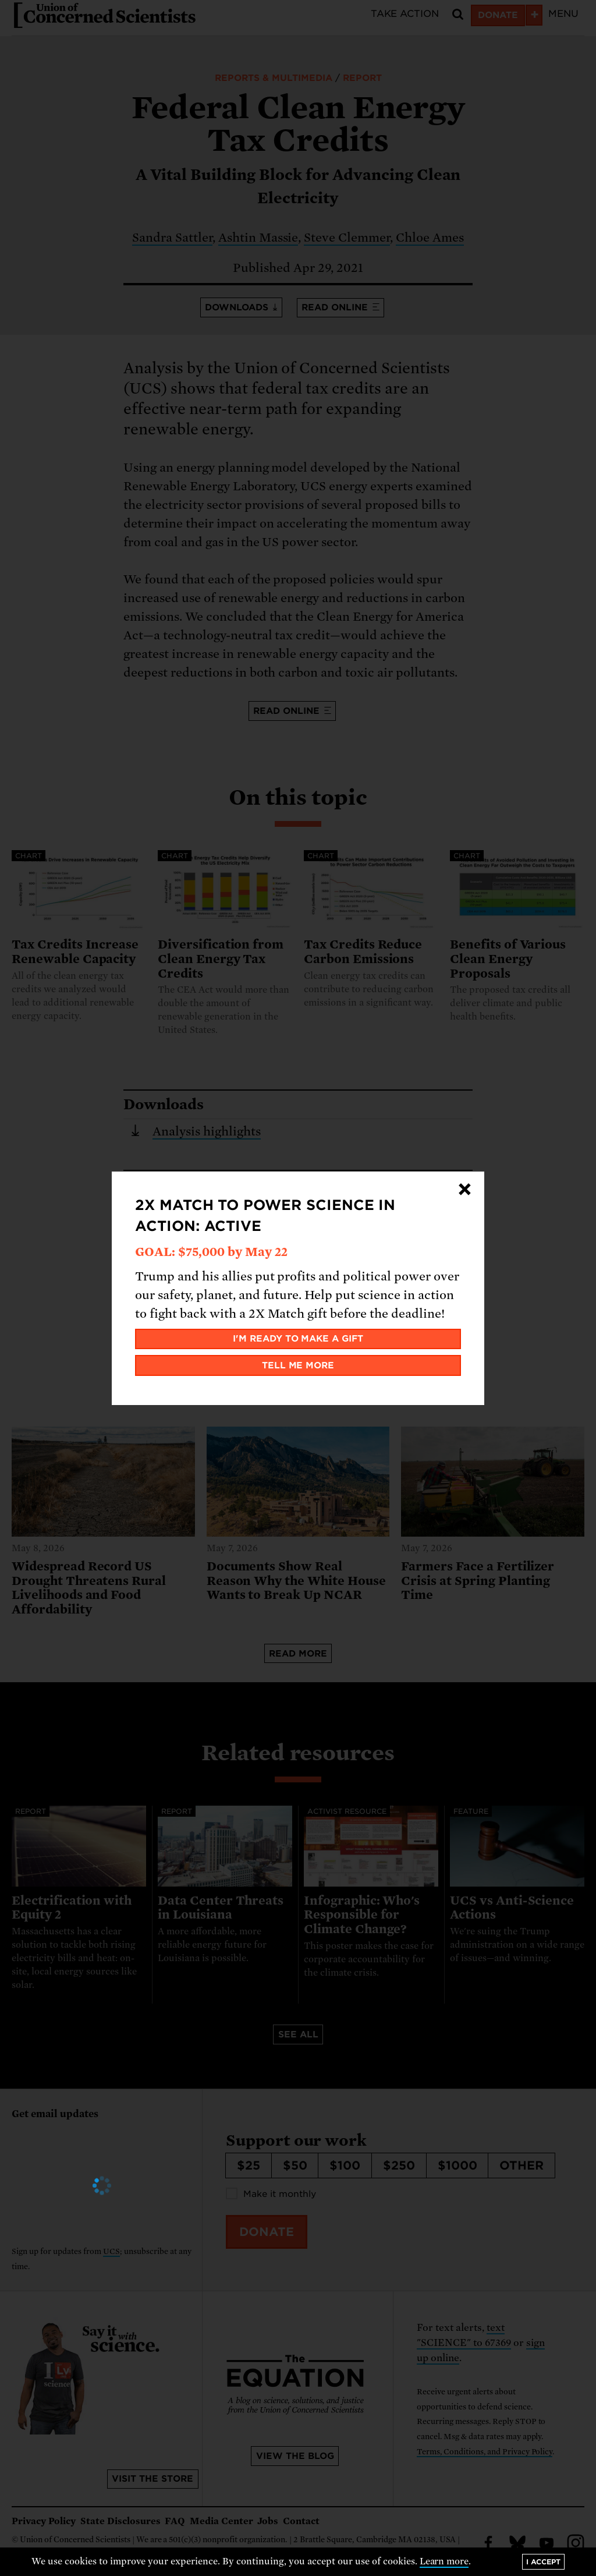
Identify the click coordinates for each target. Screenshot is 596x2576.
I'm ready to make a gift (298, 1338)
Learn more (444, 2561)
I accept (543, 2561)
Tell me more (298, 1365)
